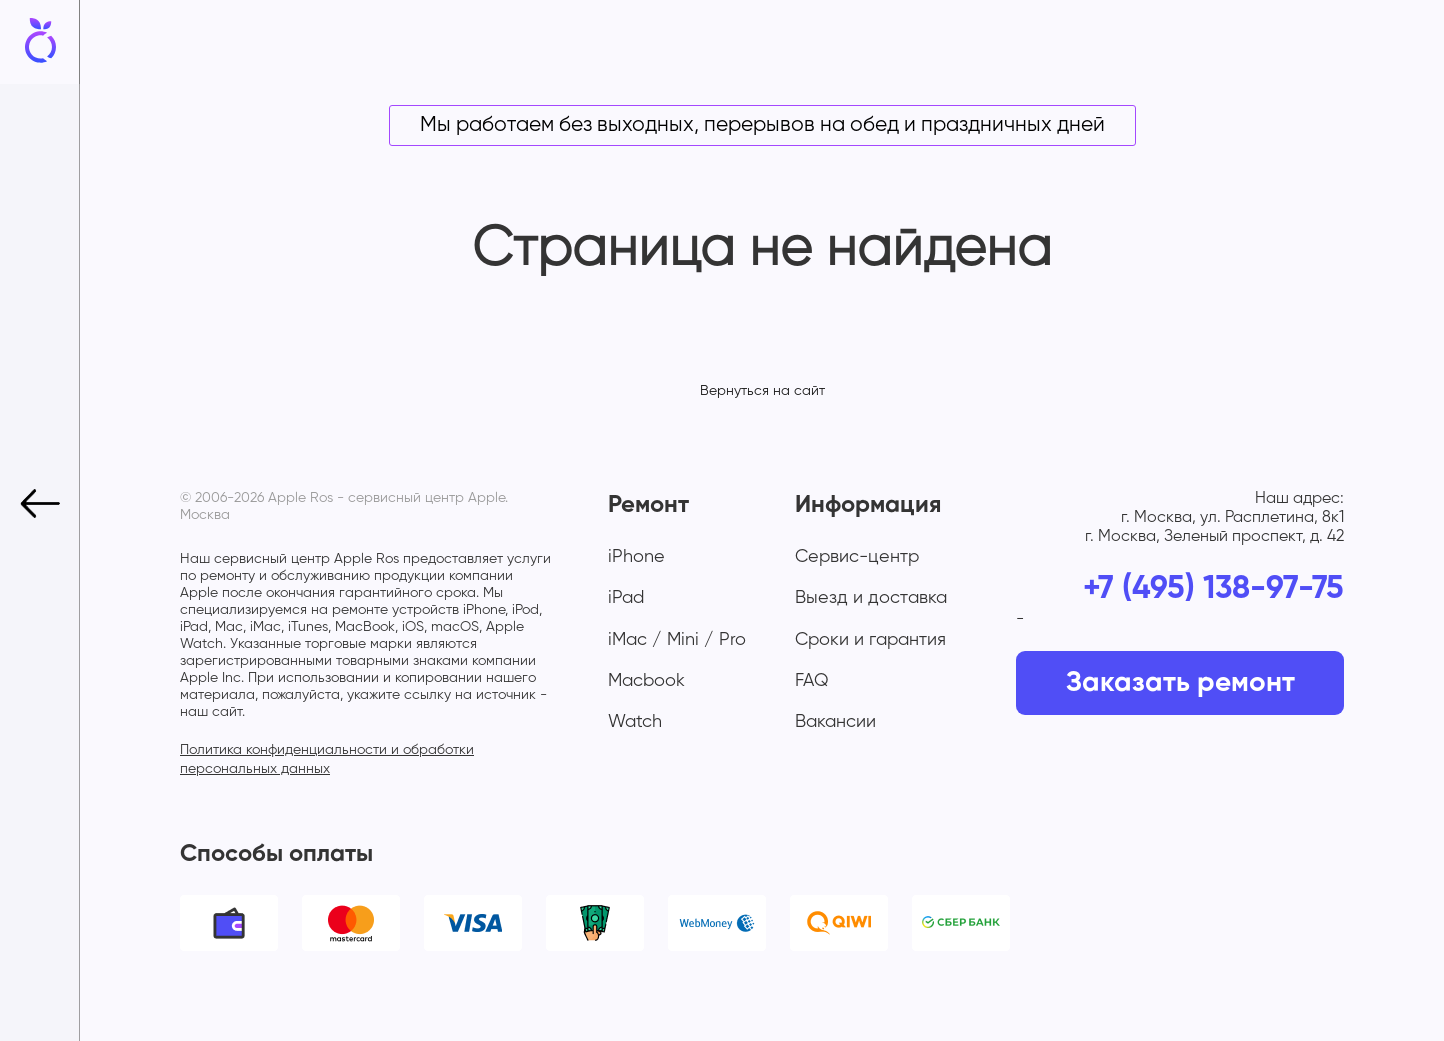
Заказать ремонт (1180, 683)
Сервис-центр (857, 557)
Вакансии (835, 722)
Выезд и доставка (871, 598)
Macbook (646, 681)
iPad (626, 598)
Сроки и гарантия (870, 640)
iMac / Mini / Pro (677, 640)
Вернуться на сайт (762, 391)
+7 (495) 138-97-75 (1213, 589)
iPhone (636, 557)
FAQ (812, 681)
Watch (635, 722)
